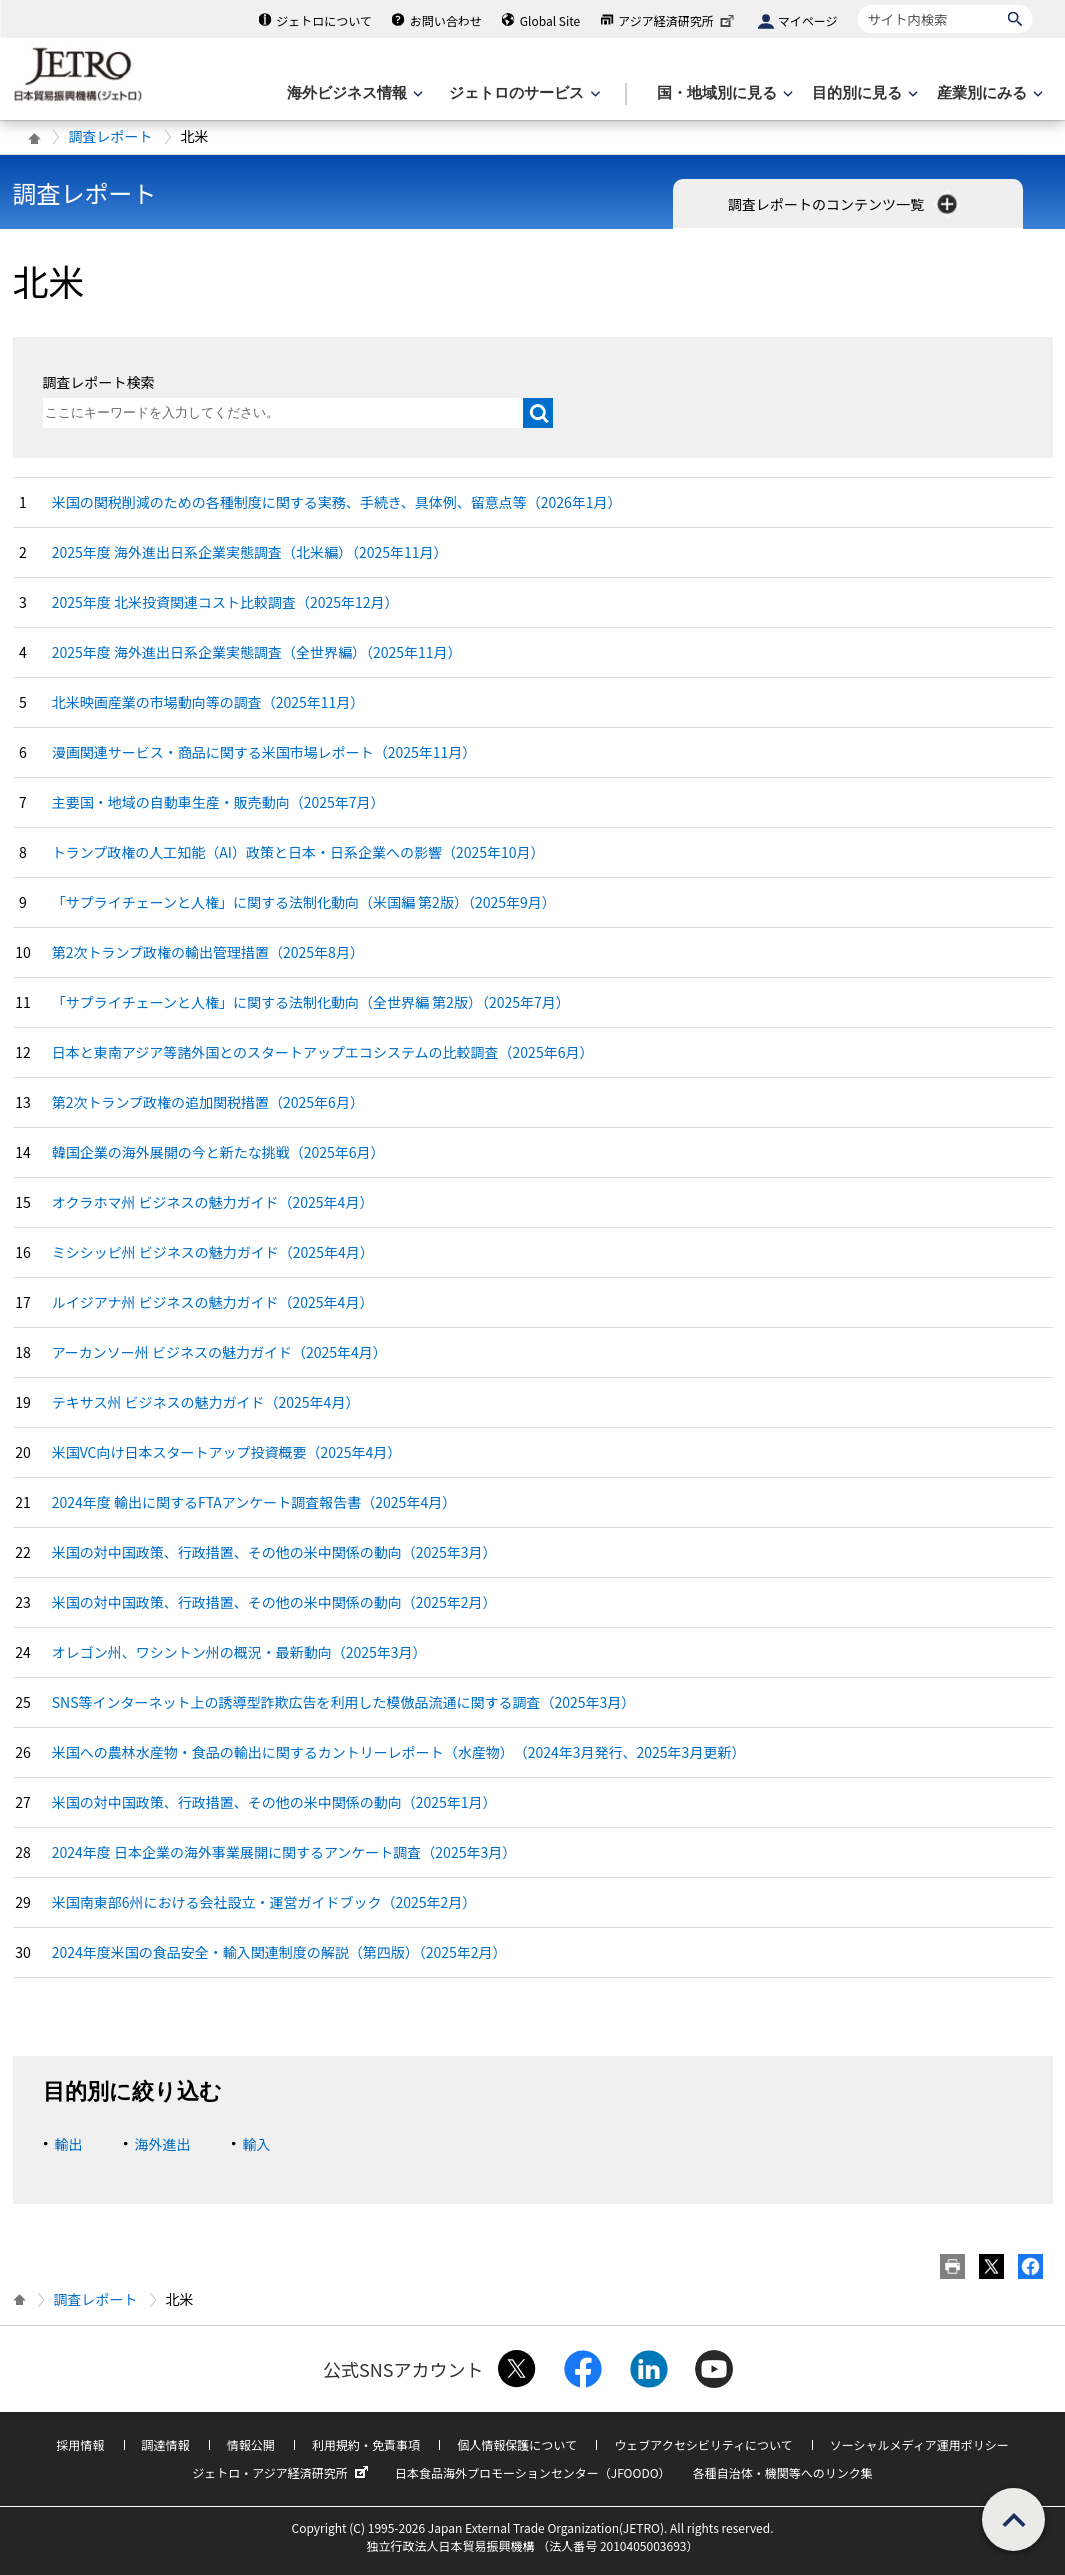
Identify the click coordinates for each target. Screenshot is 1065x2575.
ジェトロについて (324, 20)
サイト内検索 (857, 4)
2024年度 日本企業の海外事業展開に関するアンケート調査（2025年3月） (284, 1852)
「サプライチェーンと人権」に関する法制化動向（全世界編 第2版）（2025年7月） (311, 1002)
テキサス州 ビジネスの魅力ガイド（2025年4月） (206, 1402)
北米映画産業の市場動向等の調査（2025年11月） (208, 702)
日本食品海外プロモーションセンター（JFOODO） (533, 2472)
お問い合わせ (446, 20)
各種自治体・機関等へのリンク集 (783, 2472)
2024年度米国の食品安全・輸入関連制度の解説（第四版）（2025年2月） (279, 1952)
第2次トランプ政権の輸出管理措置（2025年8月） (208, 952)
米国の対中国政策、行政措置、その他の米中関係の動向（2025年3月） (274, 1552)
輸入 (257, 2144)
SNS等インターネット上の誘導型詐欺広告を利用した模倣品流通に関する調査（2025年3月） (344, 1702)
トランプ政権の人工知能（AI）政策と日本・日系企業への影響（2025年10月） (298, 852)
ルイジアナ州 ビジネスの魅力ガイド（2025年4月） (213, 1302)
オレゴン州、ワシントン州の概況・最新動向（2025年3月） (239, 1652)
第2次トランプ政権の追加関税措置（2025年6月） (208, 1102)
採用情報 (80, 2444)
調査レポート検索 (99, 382)
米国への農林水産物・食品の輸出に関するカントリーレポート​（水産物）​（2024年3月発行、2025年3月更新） (399, 1752)
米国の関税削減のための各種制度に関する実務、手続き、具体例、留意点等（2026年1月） (337, 502)
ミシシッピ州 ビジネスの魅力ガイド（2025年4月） (213, 1252)
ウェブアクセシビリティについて (703, 2444)
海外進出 (163, 2144)
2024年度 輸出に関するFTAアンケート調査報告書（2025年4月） (254, 1502)
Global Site (550, 20)
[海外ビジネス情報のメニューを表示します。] (353, 93)
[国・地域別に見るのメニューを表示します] (723, 93)
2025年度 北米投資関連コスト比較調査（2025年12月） (225, 602)
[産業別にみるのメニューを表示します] (988, 93)
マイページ (808, 20)
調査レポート (111, 136)
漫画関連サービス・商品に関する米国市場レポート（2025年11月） (264, 752)
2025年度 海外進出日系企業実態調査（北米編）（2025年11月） (250, 552)
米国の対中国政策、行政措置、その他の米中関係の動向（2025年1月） (274, 1802)
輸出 (69, 2144)
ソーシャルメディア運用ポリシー (919, 2444)
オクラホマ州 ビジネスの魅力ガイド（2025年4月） (213, 1202)
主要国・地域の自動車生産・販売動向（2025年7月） (218, 802)
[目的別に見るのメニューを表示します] (863, 93)
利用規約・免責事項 (366, 2444)
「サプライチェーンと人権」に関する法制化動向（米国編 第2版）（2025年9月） (304, 902)
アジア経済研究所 (678, 20)
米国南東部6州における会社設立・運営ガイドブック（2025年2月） (264, 1902)
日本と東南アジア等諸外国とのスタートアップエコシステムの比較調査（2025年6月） (323, 1052)
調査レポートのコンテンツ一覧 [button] (844, 204)
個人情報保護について (517, 2444)
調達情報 (166, 2444)
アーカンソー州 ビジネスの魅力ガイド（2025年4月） (219, 1352)
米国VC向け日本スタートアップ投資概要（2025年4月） (227, 1452)
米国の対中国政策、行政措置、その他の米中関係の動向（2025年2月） (274, 1602)
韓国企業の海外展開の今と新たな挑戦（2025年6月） (218, 1152)
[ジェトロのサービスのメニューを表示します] (522, 93)
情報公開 (251, 2444)
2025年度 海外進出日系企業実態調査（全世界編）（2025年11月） (257, 652)
